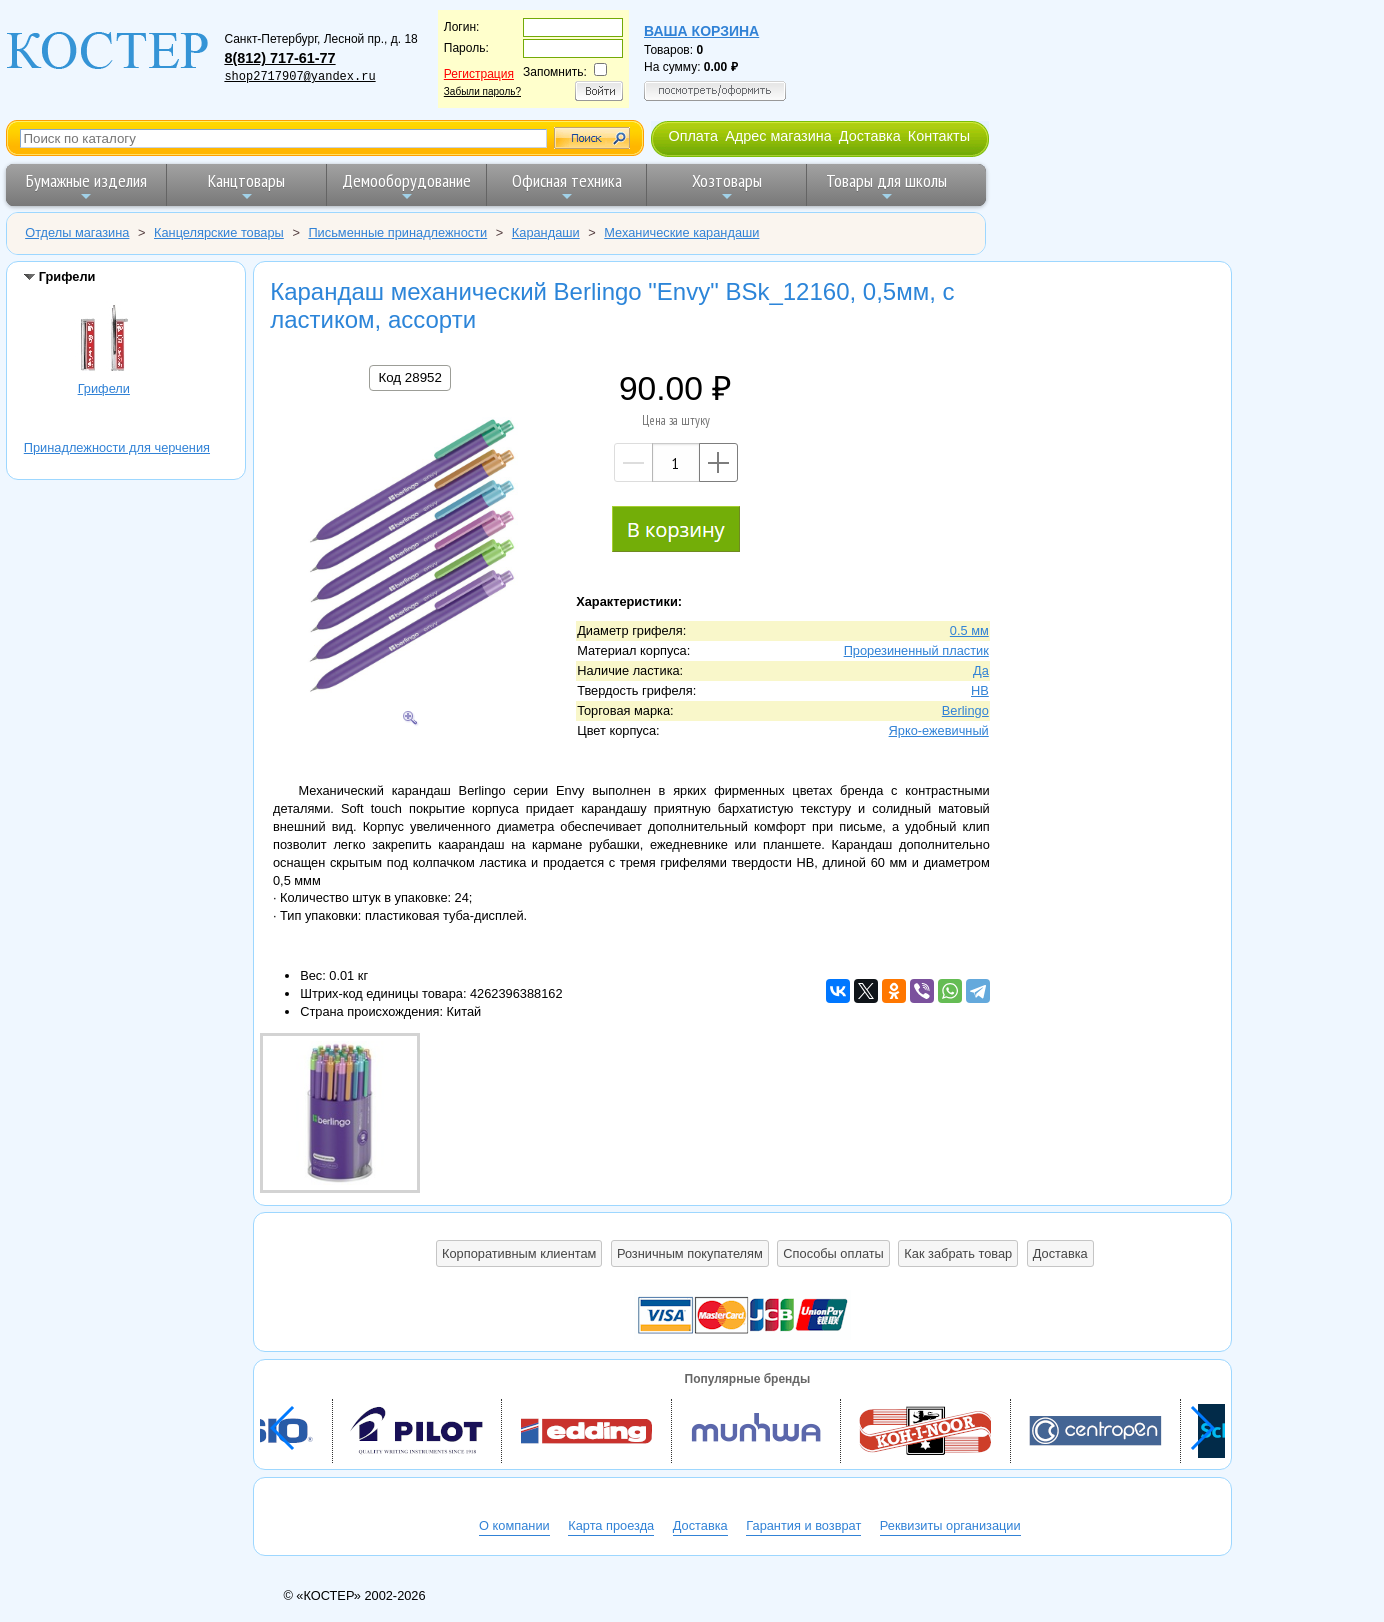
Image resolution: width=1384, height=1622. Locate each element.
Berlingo (965, 710)
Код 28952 (409, 377)
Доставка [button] (1060, 1253)
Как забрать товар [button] (958, 1253)
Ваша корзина (701, 31)
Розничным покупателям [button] (690, 1253)
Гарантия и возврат (803, 1525)
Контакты (939, 136)
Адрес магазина (778, 136)
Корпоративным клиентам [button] (519, 1253)
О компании (514, 1525)
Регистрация (479, 74)
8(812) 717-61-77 (279, 58)
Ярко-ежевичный (939, 730)
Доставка (870, 136)
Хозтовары (727, 186)
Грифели (104, 341)
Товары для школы (886, 186)
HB (980, 690)
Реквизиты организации (950, 1525)
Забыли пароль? (482, 91)
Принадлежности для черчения (117, 447)
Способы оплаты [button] (833, 1253)
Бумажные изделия (86, 186)
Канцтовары (246, 186)
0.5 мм (969, 630)
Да (981, 670)
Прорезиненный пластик (916, 650)
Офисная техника (567, 186)
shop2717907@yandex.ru (299, 77)
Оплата (693, 136)
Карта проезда (611, 1525)
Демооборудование (406, 186)
